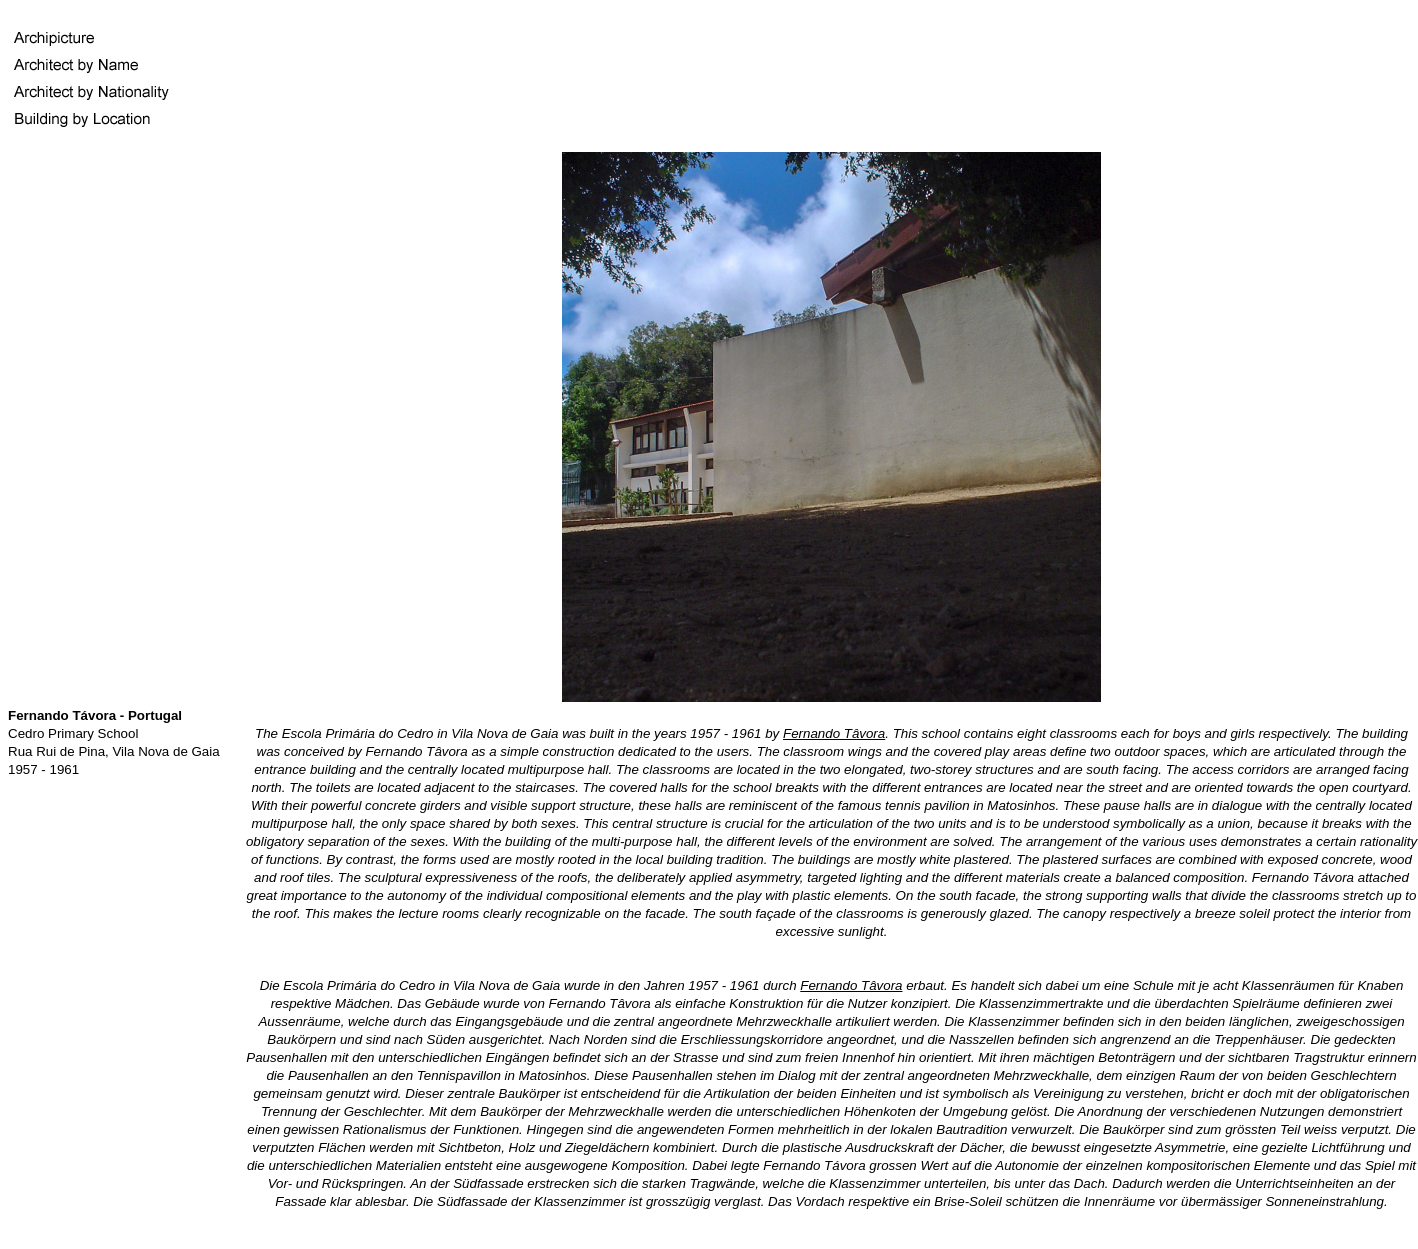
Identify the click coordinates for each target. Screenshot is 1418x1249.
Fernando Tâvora (834, 733)
